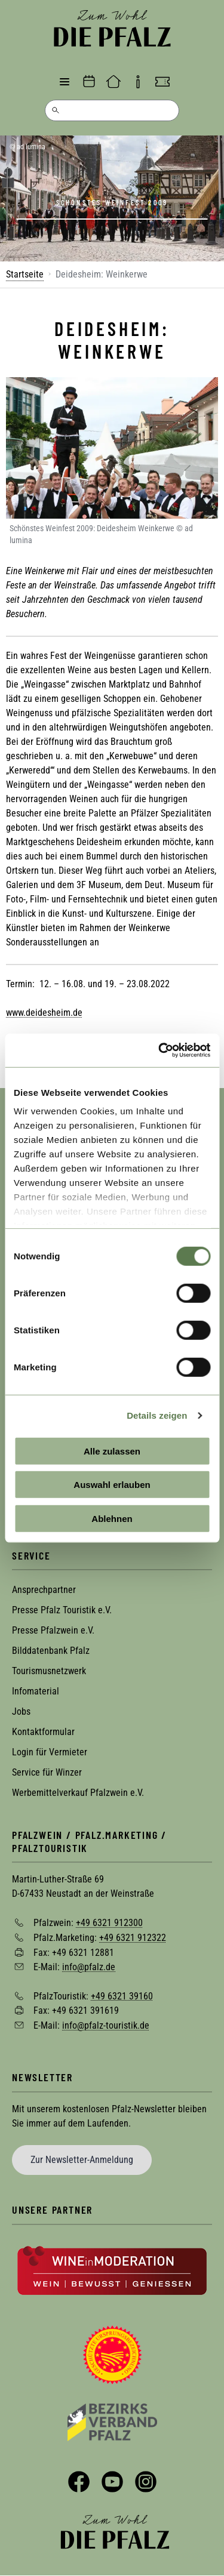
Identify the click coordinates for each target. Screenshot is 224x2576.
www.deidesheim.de (44, 1012)
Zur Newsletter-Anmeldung (81, 2159)
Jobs (21, 1711)
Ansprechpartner (44, 1589)
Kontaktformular (43, 1731)
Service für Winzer (47, 1772)
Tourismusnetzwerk (49, 1671)
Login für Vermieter (49, 1752)
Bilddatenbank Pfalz (51, 1650)
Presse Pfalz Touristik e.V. (62, 1610)
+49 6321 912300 (109, 1922)
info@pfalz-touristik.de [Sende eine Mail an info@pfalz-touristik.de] (105, 2025)
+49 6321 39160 (122, 1995)
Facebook (79, 2481)
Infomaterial (35, 1691)
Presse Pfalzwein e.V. (53, 1630)
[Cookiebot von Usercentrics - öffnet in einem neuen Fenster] (159, 1050)
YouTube (112, 2481)
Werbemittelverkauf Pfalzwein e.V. (78, 1792)
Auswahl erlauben (111, 1485)
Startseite (25, 274)
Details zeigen (157, 1415)
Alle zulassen (112, 1451)
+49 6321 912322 (132, 1937)
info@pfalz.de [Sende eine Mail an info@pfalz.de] (88, 1967)
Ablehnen (111, 1518)
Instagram (146, 2481)
